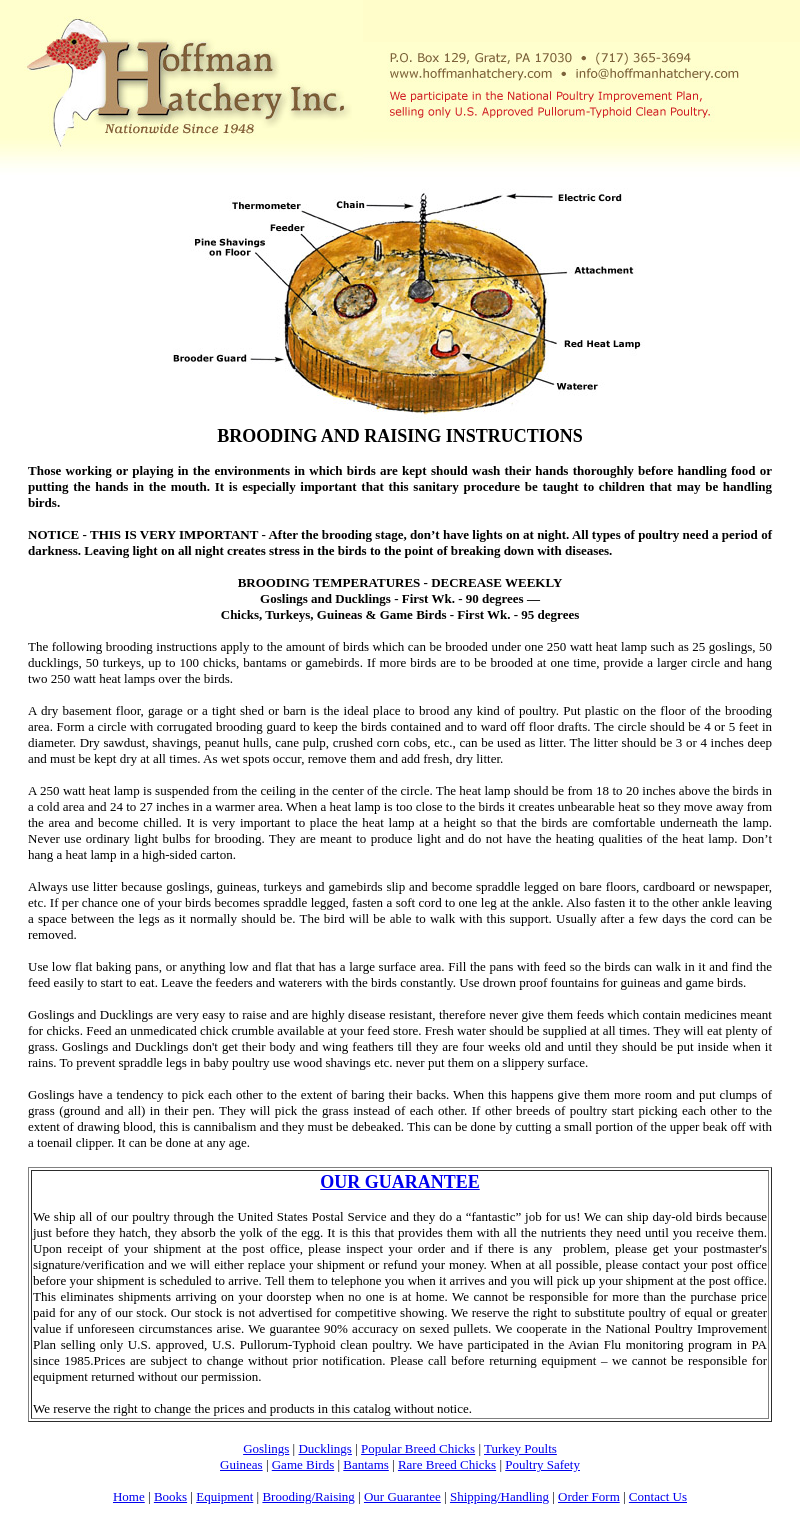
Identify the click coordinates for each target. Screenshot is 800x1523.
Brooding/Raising (308, 1496)
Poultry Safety (542, 1464)
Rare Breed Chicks (447, 1464)
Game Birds (303, 1464)
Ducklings (324, 1448)
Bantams (366, 1464)
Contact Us (658, 1496)
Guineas (241, 1464)
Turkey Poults (520, 1448)
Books (170, 1496)
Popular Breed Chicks (418, 1448)
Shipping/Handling (499, 1496)
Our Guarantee (402, 1496)
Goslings (266, 1448)
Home (129, 1496)
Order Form (589, 1496)
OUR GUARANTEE (400, 1182)
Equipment (224, 1496)
